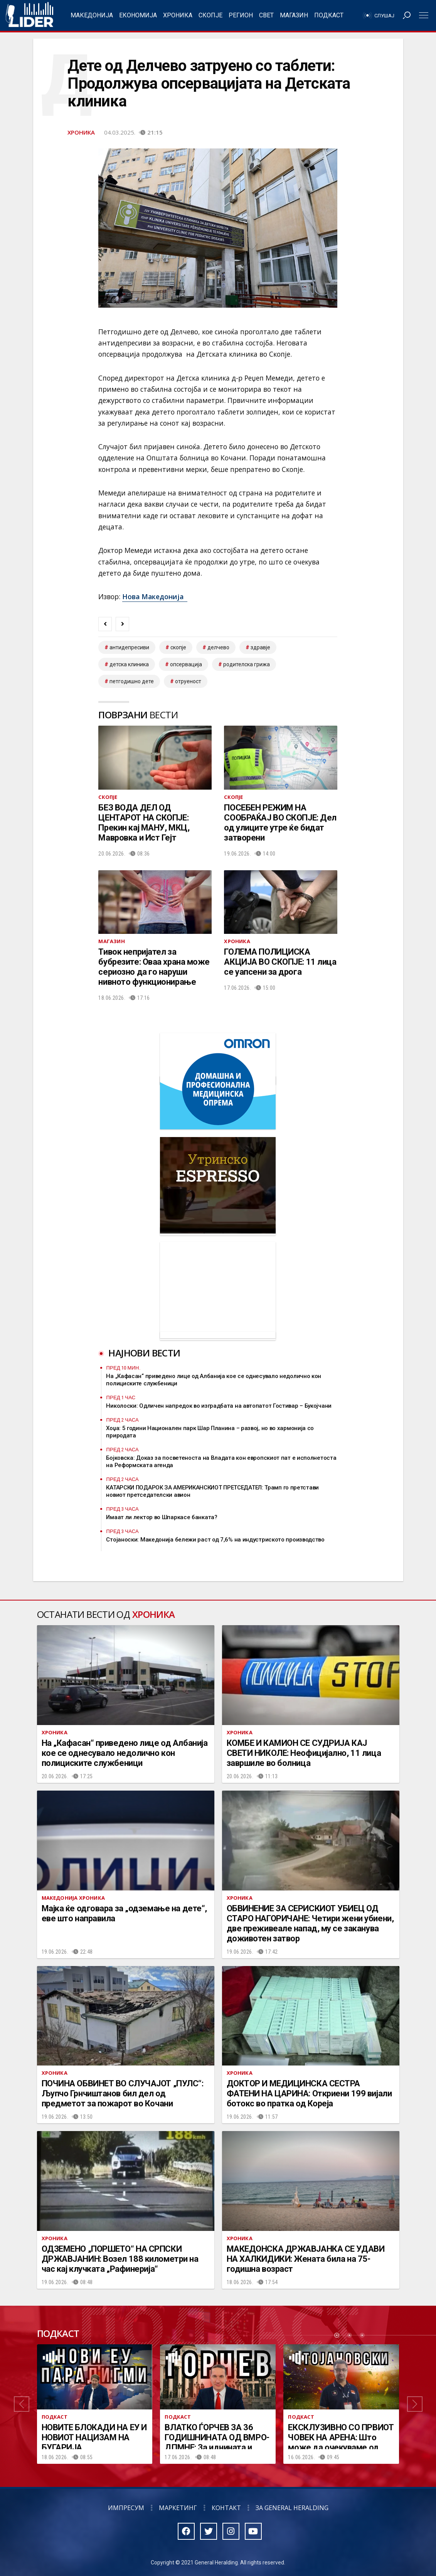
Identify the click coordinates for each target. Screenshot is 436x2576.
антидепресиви (129, 647)
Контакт (226, 2508)
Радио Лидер (29, 15)
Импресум (126, 2508)
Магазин (294, 15)
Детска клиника (129, 664)
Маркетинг (178, 2508)
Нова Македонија (154, 596)
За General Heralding (292, 2508)
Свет (266, 15)
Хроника (177, 15)
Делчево (218, 647)
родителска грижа (246, 664)
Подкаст (328, 15)
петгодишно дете (131, 681)
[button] (21, 2404)
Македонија (92, 15)
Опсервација (186, 664)
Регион (241, 15)
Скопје (210, 15)
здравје (260, 647)
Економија (138, 15)
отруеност (188, 681)
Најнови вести (144, 1352)
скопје (178, 647)
